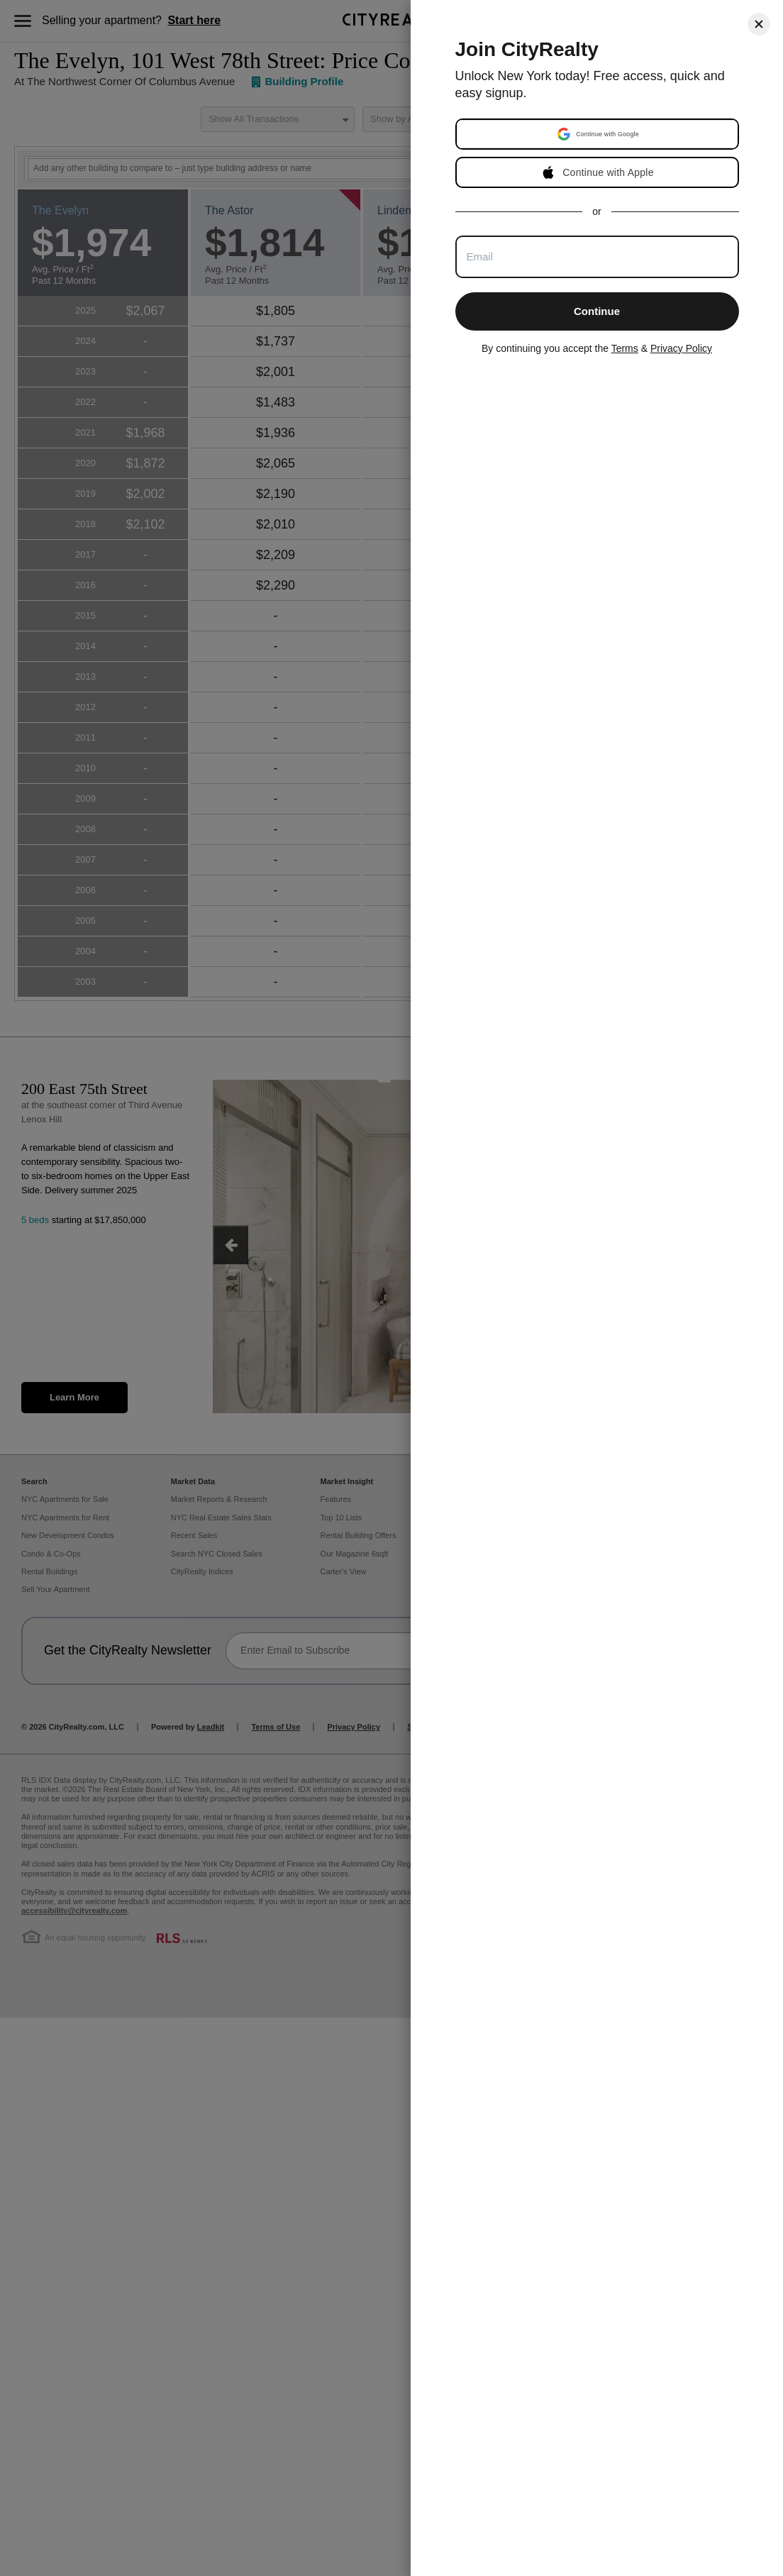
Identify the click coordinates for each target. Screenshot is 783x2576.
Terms (624, 348)
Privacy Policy (681, 348)
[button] (598, 134)
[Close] (759, 24)
